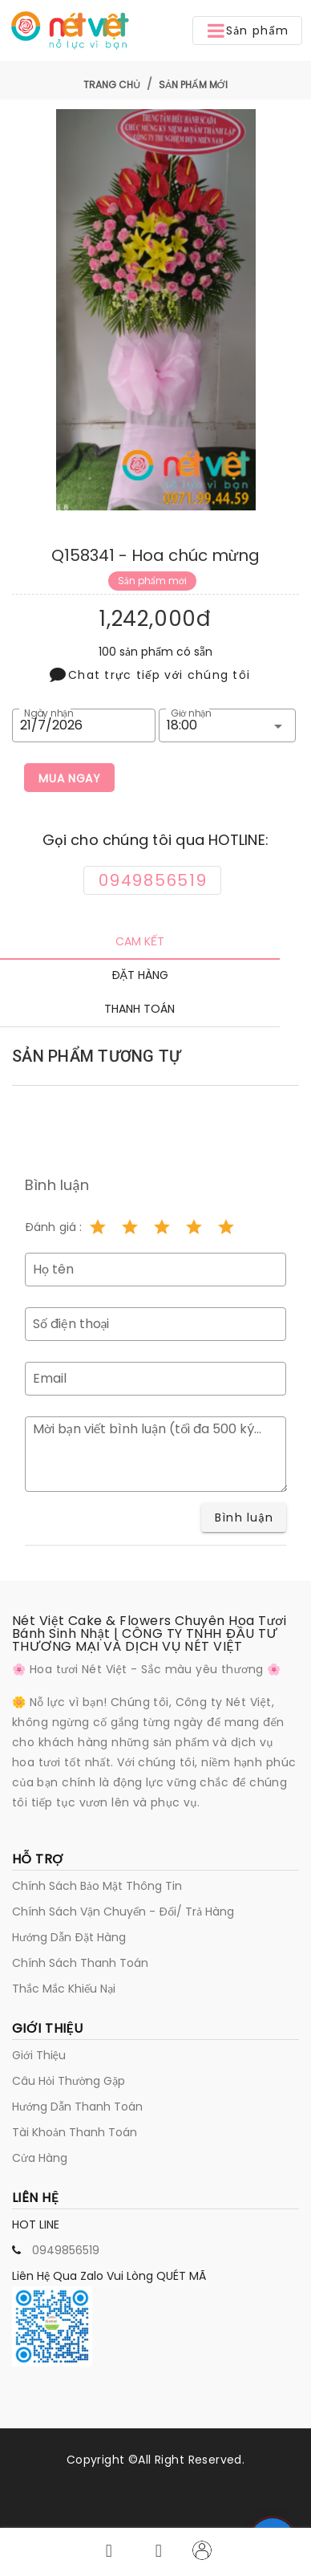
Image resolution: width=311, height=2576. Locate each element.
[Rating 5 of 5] (226, 1227)
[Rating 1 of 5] (98, 1227)
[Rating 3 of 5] (162, 1227)
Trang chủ (111, 84)
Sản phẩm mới (193, 84)
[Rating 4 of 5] (194, 1227)
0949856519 (65, 2250)
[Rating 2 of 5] (130, 1227)
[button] (247, 30)
